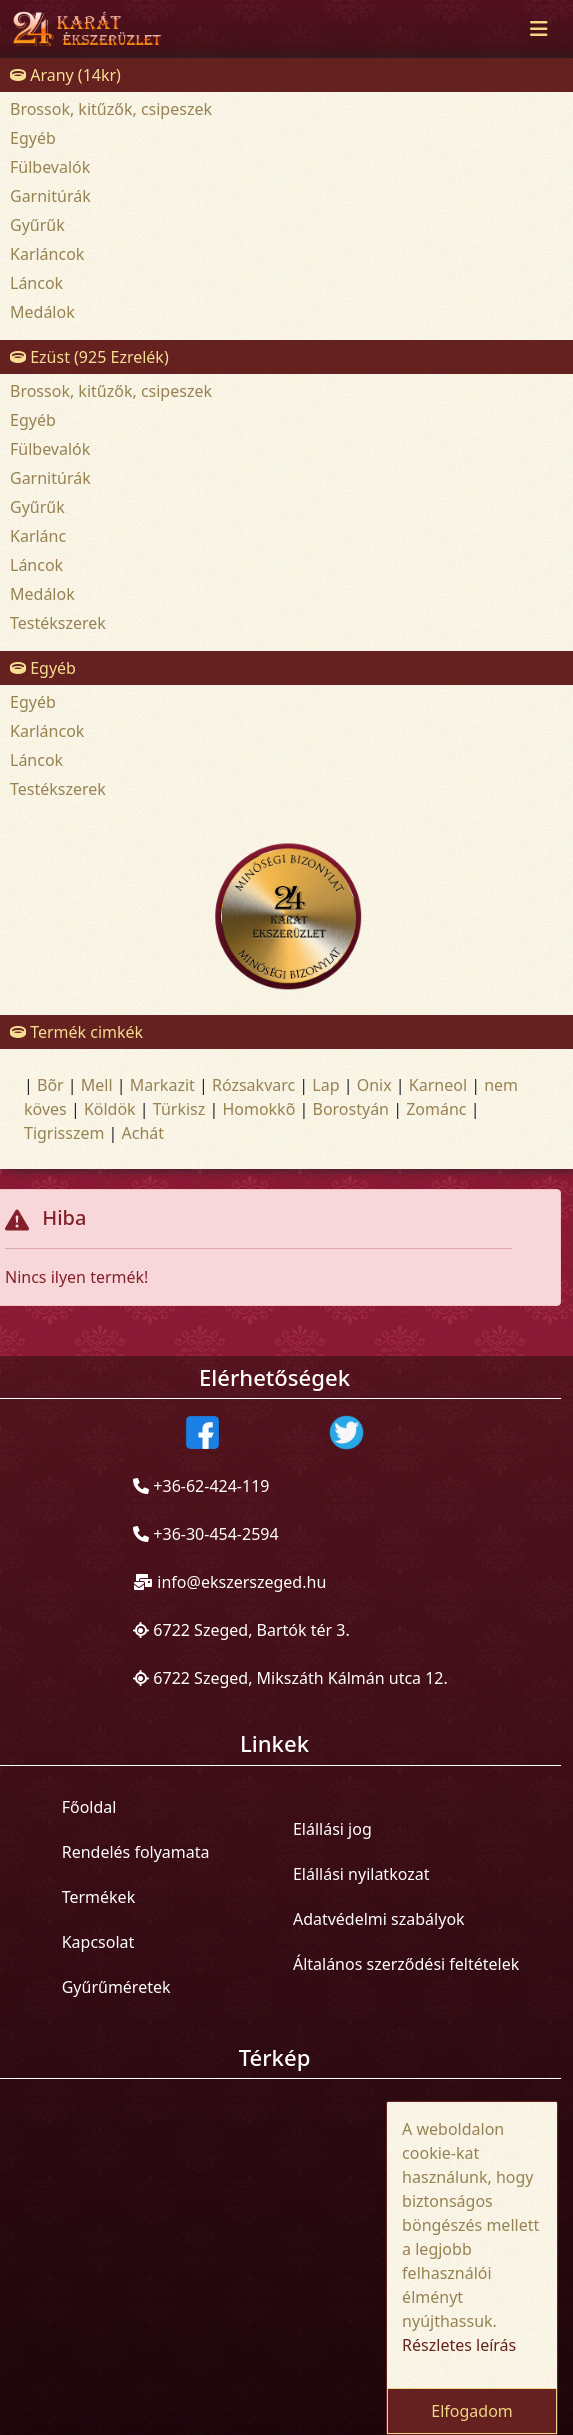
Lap (325, 1085)
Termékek (99, 1897)
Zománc (436, 1109)
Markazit (162, 1085)
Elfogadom (472, 2411)
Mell (97, 1085)
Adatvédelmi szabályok (379, 1919)
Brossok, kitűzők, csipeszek (111, 109)
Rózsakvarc (253, 1085)
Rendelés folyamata (136, 1852)
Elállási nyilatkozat (361, 1874)
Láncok (36, 283)
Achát (143, 1133)
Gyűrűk (37, 225)
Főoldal (89, 1807)
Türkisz (179, 1109)
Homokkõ (258, 1109)
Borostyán (350, 1109)
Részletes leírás (459, 2345)
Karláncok (47, 254)
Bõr (50, 1085)
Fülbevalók (50, 167)
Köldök (110, 1109)
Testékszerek (58, 623)
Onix (374, 1085)
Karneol (438, 1085)
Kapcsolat (98, 1942)
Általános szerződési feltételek (406, 1964)
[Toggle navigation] (539, 29)
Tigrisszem (64, 1133)
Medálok (42, 312)
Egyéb (33, 138)
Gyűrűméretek (116, 1987)
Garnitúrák (50, 196)
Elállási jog (332, 1829)
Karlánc (38, 536)
